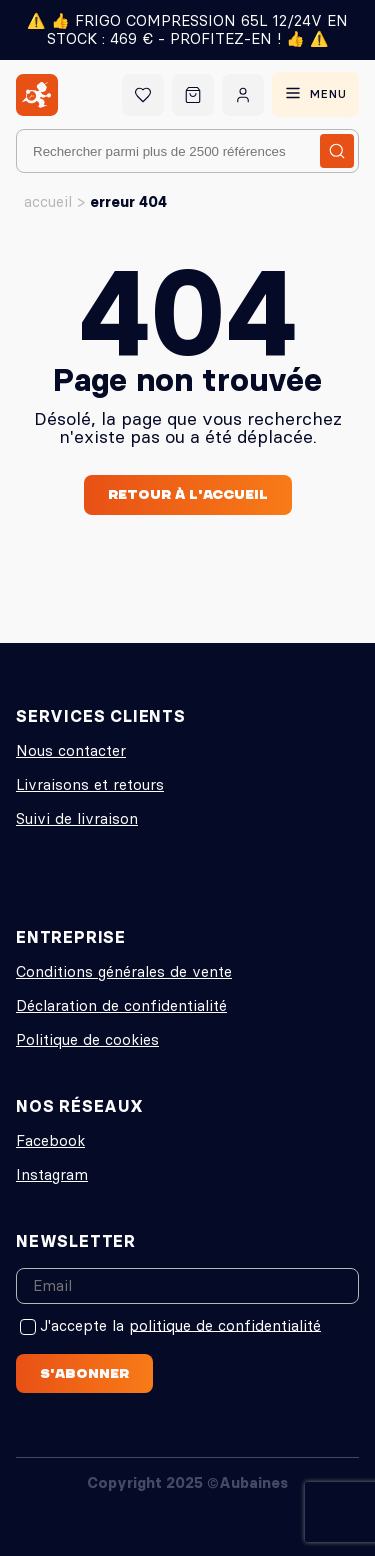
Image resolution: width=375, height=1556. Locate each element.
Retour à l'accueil (188, 494)
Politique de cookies (87, 1039)
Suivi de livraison (77, 818)
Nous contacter (71, 750)
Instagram (52, 1174)
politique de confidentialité (225, 1324)
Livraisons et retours (90, 784)
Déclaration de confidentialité (121, 1005)
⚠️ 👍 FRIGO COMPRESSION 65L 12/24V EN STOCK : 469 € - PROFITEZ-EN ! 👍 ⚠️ (187, 29)
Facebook (50, 1140)
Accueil (48, 201)
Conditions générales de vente (124, 971)
